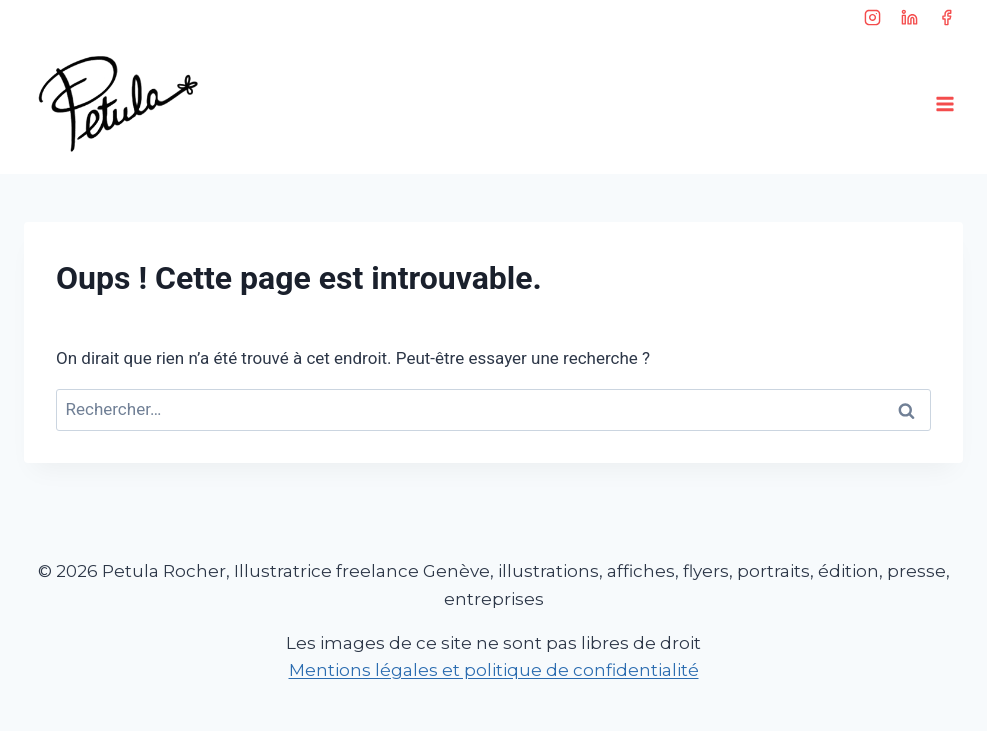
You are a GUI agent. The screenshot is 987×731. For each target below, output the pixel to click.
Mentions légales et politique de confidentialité (494, 670)
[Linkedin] (909, 17)
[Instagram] (873, 17)
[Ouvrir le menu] (944, 103)
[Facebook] (946, 17)
